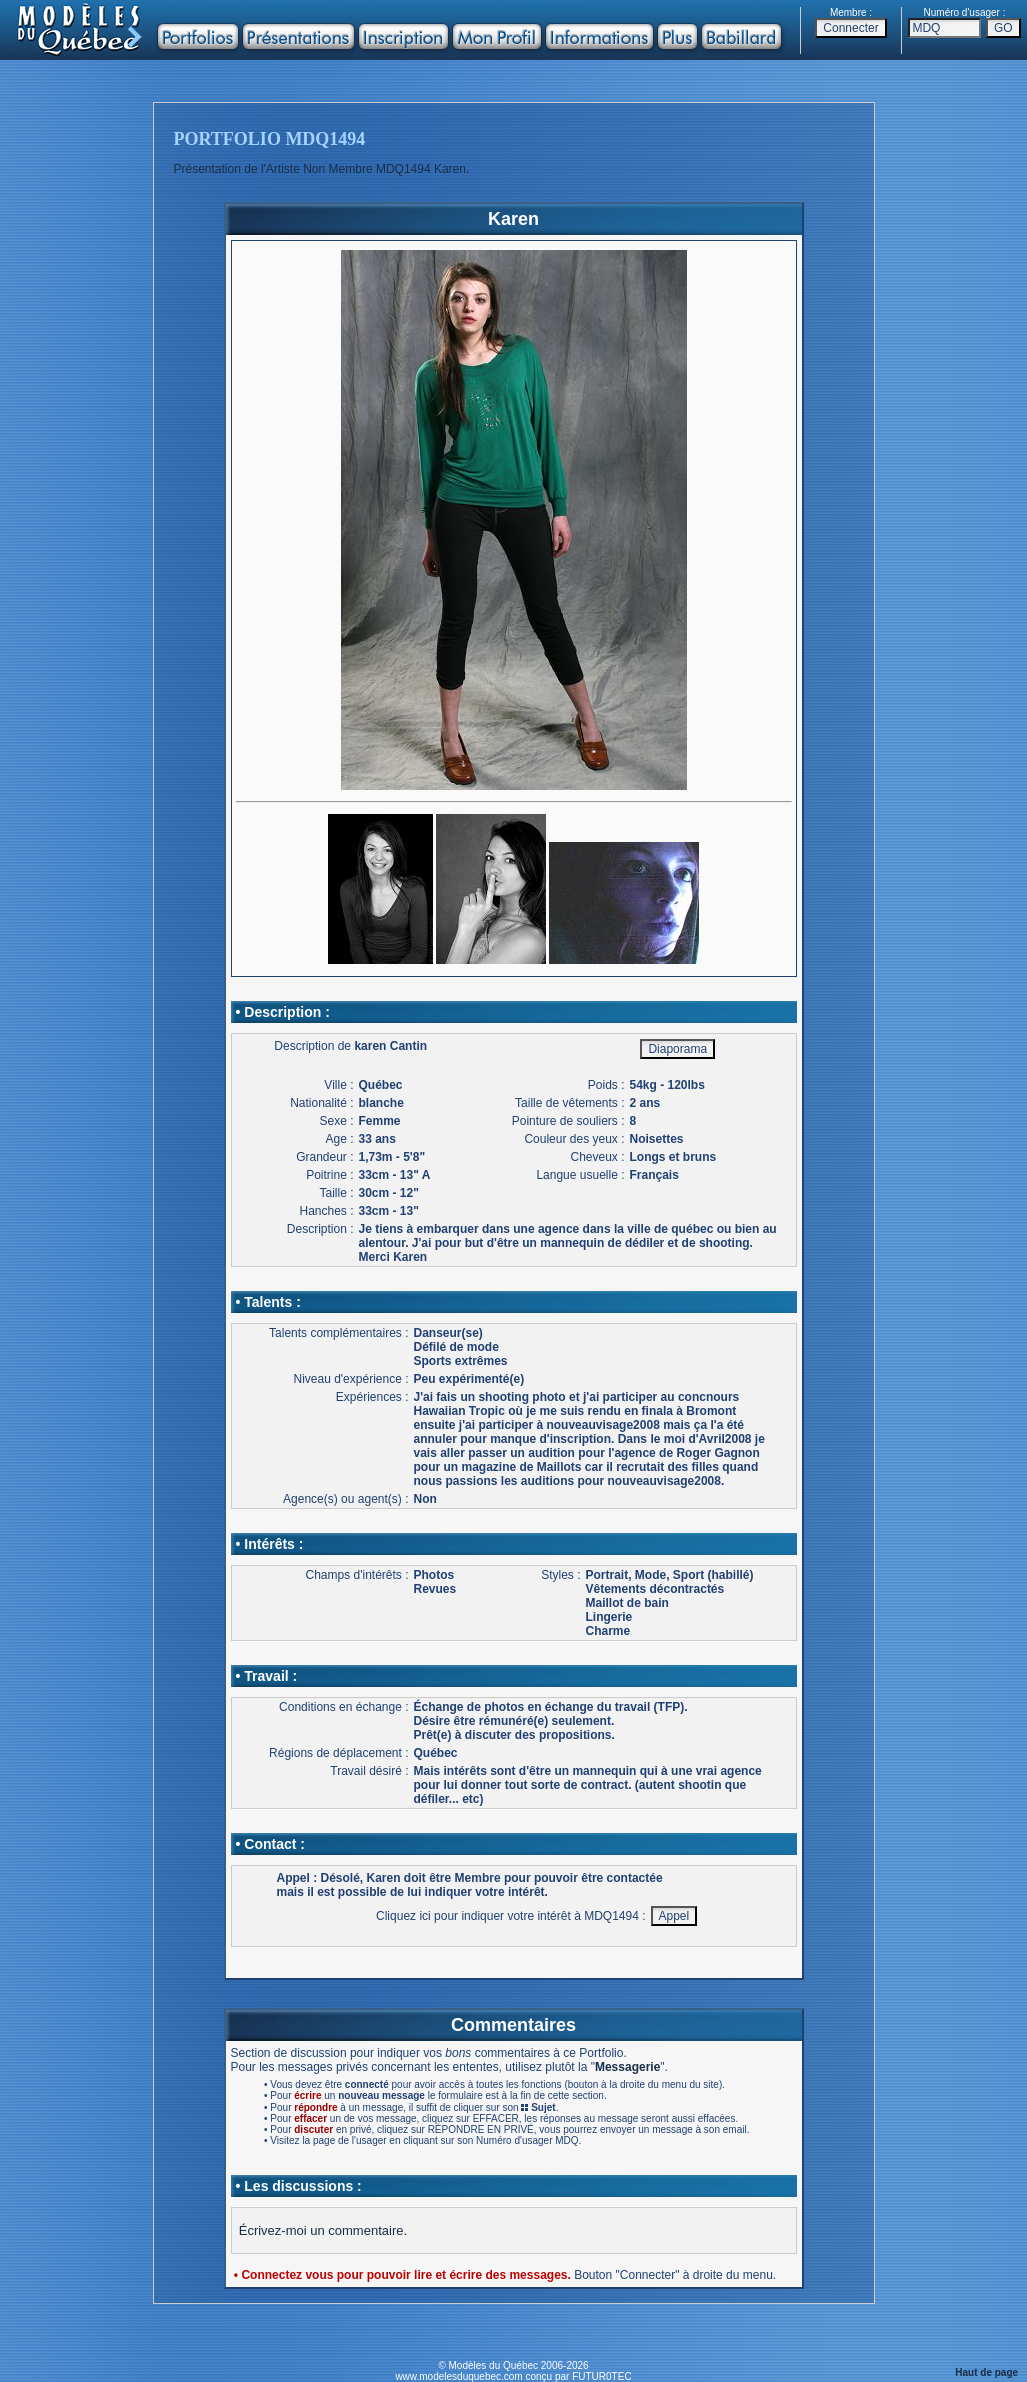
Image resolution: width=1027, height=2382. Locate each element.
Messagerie (627, 2067)
